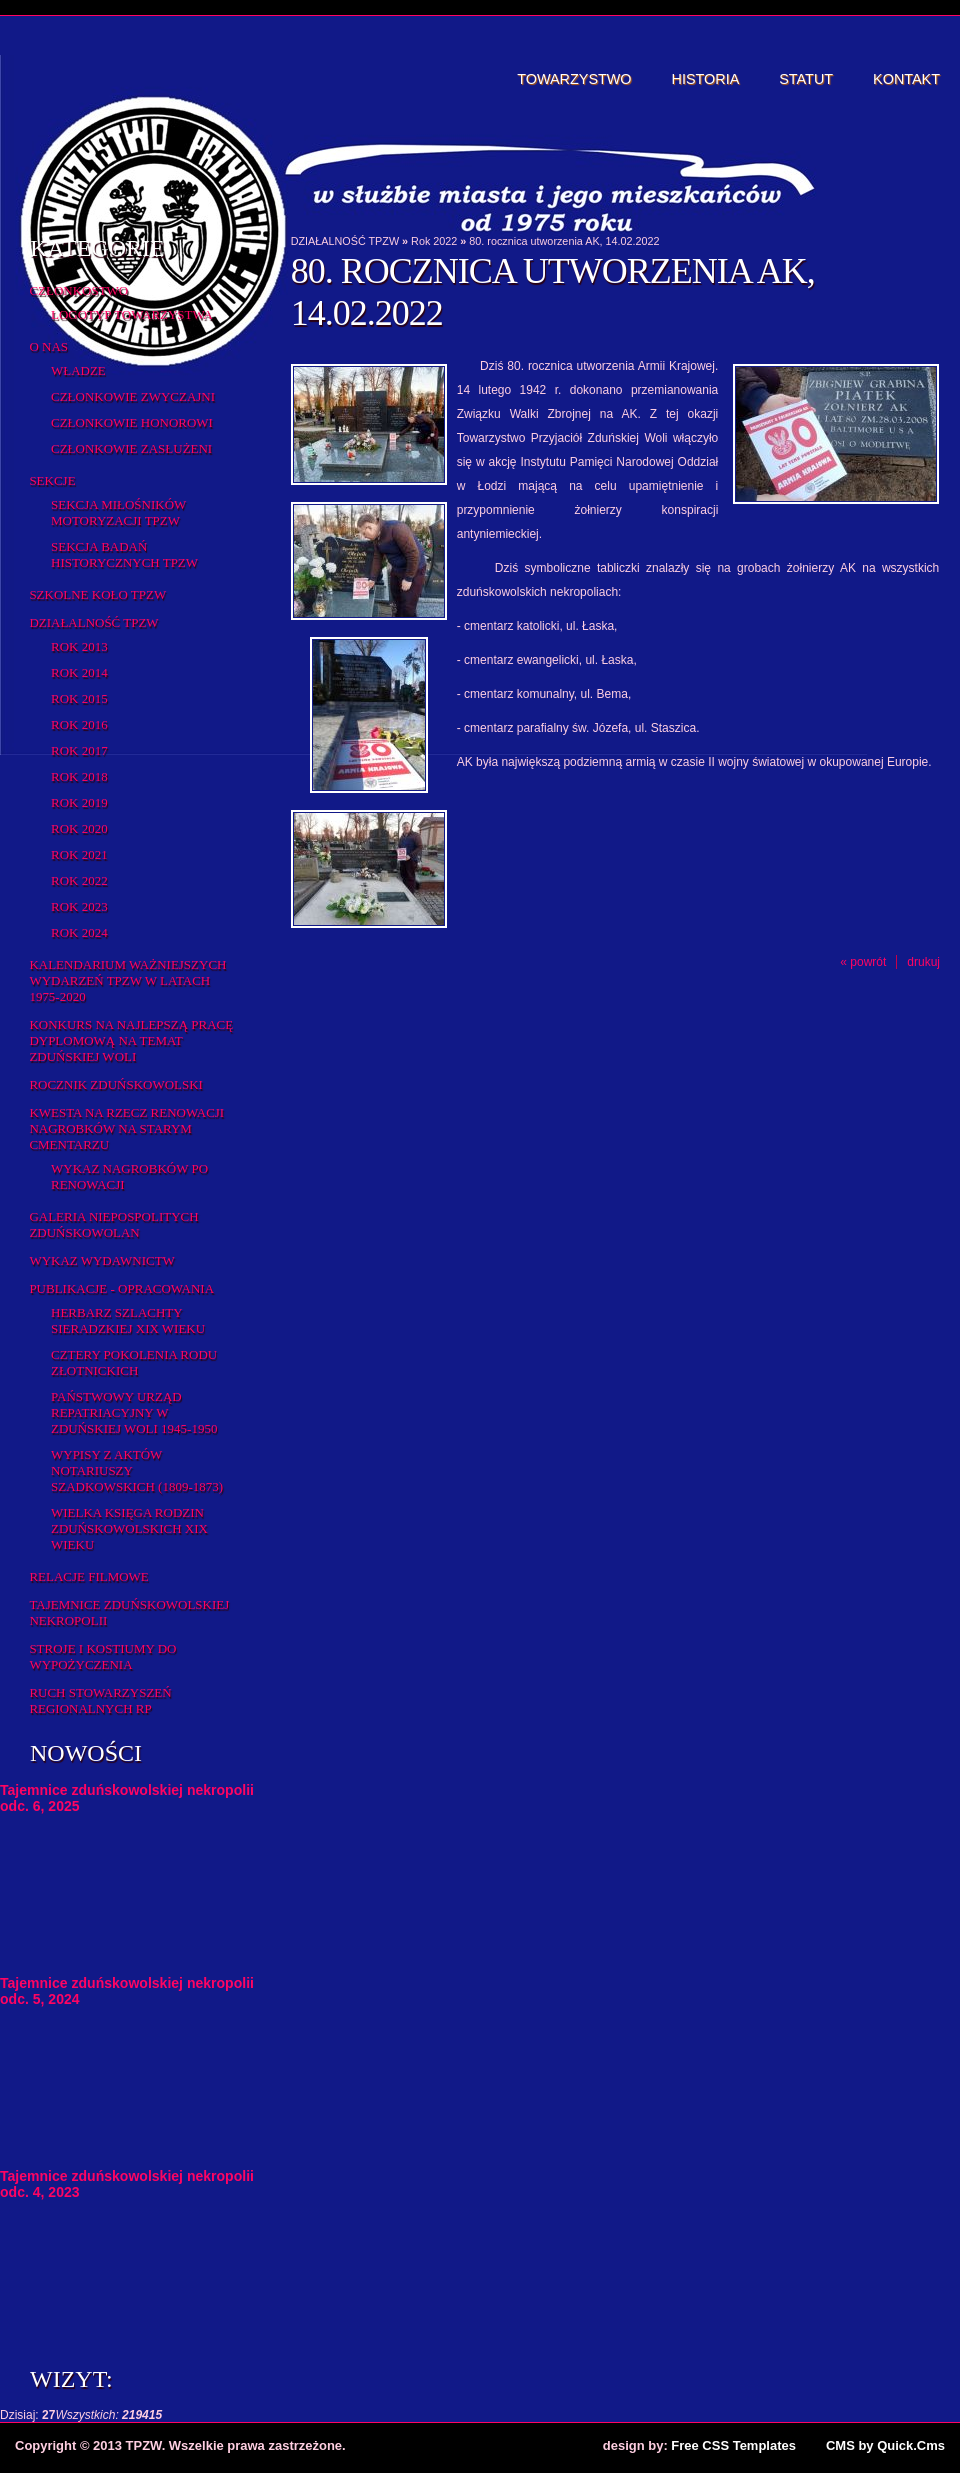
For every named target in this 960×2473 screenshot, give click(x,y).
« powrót (863, 962)
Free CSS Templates (733, 2445)
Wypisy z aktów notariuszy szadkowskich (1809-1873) (137, 1470)
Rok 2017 (79, 750)
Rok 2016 (79, 724)
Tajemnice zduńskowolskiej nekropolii (129, 1612)
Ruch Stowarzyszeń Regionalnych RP (100, 1700)
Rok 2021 (79, 854)
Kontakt (906, 79)
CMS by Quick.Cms (885, 2445)
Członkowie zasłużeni (131, 448)
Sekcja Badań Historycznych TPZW (124, 554)
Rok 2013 (79, 646)
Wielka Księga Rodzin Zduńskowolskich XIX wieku (129, 1528)
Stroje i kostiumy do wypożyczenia (102, 1656)
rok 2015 (79, 698)
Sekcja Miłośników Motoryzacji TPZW (118, 512)
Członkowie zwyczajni (133, 396)
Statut (806, 79)
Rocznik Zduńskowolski (115, 1084)
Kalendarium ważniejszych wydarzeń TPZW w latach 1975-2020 (127, 980)
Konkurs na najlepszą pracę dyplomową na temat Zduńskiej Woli (131, 1040)
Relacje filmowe (88, 1576)
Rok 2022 (79, 880)
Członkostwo (78, 290)
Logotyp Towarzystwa (132, 314)
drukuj (923, 962)
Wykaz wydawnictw (101, 1260)
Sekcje (52, 480)
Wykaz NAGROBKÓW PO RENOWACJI (129, 1176)
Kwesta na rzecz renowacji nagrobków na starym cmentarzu (126, 1128)
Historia (706, 79)
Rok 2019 (79, 802)
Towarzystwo (574, 79)
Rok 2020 (79, 828)
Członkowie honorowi (132, 422)
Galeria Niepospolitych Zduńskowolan (113, 1224)
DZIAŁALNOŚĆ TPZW (93, 622)
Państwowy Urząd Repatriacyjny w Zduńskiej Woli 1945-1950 (134, 1412)
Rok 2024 (79, 932)
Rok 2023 (79, 906)
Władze (78, 370)
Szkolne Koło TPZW (97, 594)
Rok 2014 (79, 672)
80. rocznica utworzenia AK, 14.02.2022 (564, 241)
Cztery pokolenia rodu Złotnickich (134, 1362)
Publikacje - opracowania (121, 1288)
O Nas (48, 346)
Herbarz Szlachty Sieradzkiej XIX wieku (128, 1320)
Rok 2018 (79, 776)
